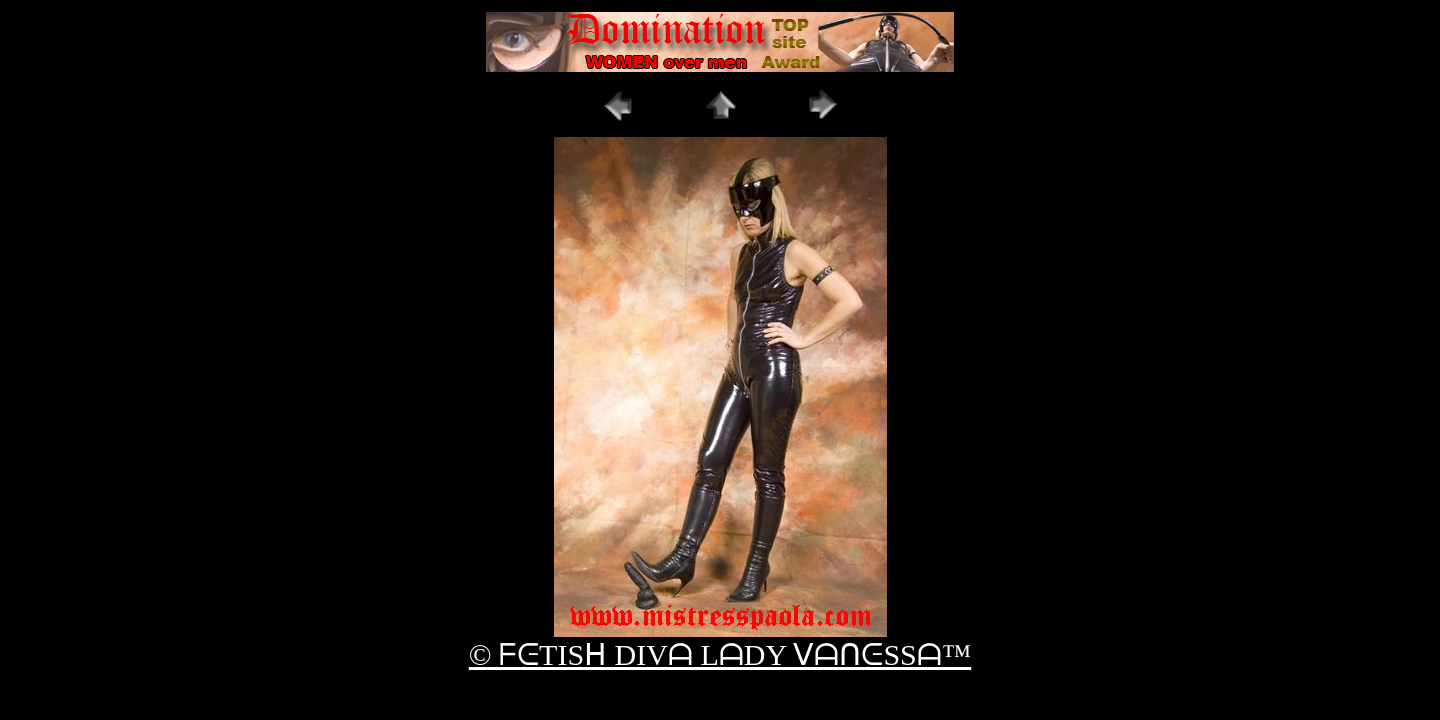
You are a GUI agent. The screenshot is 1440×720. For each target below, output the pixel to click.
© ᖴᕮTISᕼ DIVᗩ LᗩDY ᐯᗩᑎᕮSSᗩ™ (720, 654)
